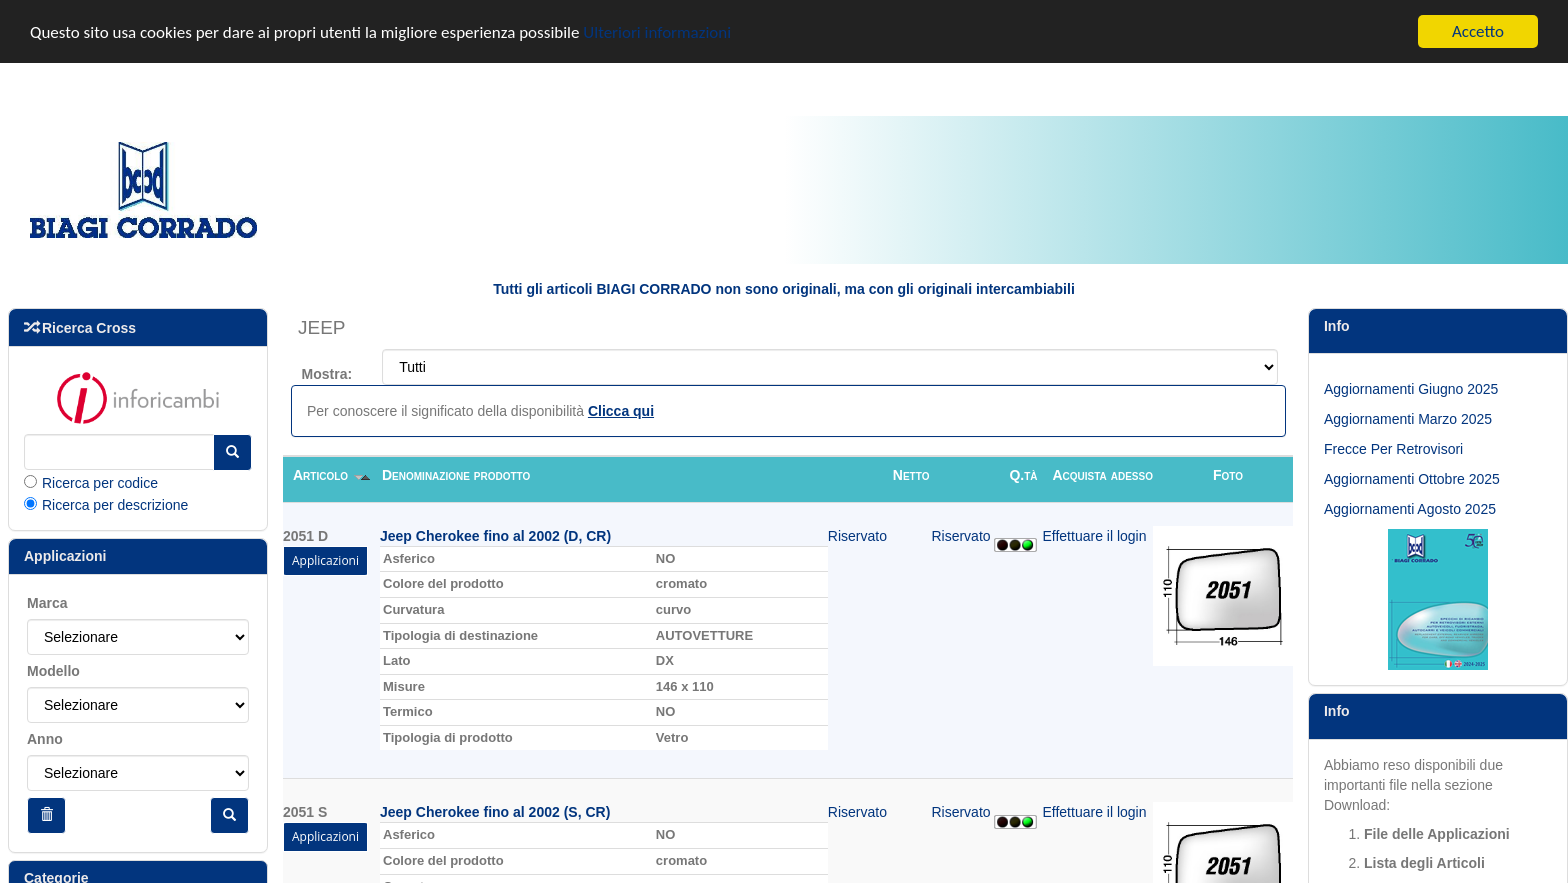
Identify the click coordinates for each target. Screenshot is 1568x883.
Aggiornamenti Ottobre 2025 (1412, 478)
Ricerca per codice (100, 481)
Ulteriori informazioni (657, 30)
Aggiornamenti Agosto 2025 (1410, 508)
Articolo (331, 473)
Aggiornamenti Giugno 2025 (1411, 388)
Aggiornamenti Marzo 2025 (1408, 418)
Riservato (857, 534)
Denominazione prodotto (456, 473)
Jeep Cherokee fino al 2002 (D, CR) (495, 534)
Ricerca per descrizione (115, 503)
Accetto (1478, 29)
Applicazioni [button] (325, 558)
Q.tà (1023, 473)
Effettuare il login (1094, 534)
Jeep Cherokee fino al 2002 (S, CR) (495, 811)
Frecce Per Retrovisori (1393, 448)
